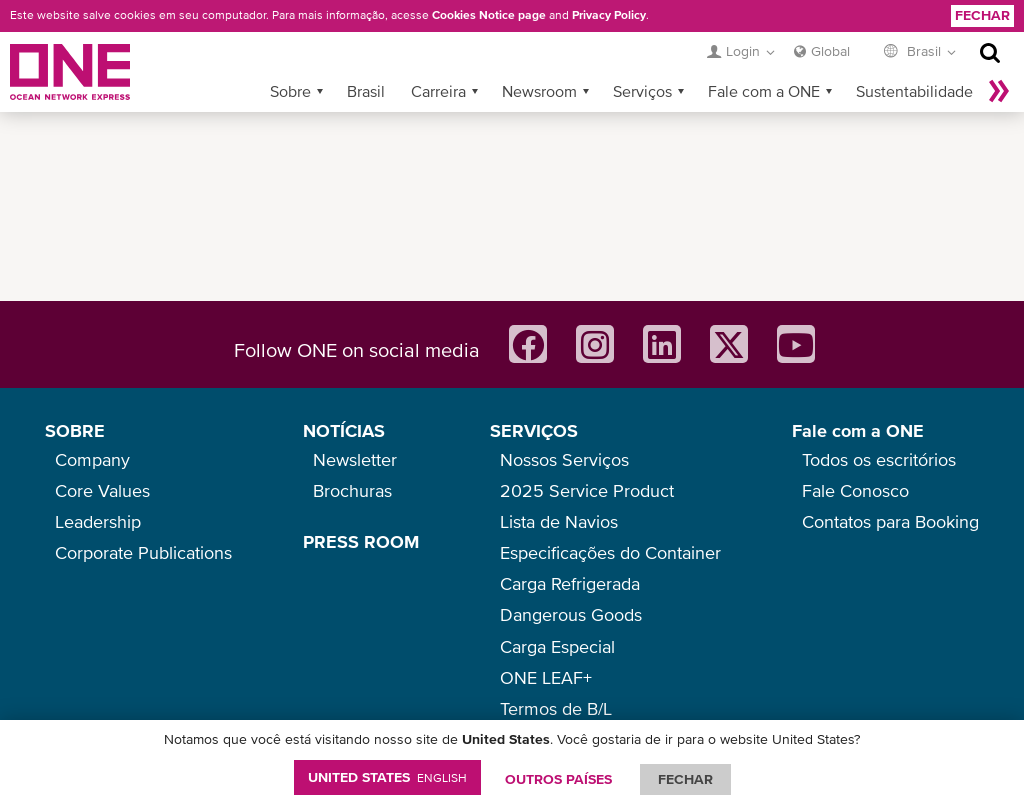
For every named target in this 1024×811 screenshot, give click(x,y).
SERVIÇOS (534, 430)
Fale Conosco (855, 490)
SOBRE (75, 430)
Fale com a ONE (764, 91)
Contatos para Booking (890, 521)
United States (387, 777)
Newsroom (539, 91)
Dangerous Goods (571, 614)
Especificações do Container (610, 552)
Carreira (438, 91)
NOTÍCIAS (344, 430)
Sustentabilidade (914, 91)
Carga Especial (557, 646)
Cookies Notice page (489, 15)
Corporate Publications (143, 552)
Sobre (290, 91)
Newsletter (355, 459)
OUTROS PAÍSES (558, 779)
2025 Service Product (587, 490)
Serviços (642, 91)
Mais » (999, 91)
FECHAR (685, 779)
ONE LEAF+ (546, 677)
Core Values (102, 490)
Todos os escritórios (879, 459)
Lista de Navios (559, 521)
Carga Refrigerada (570, 583)
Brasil (366, 91)
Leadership (98, 521)
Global (830, 51)
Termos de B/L (556, 708)
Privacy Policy (609, 15)
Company (92, 459)
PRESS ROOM (361, 541)
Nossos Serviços (564, 459)
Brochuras (352, 490)
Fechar (982, 15)
